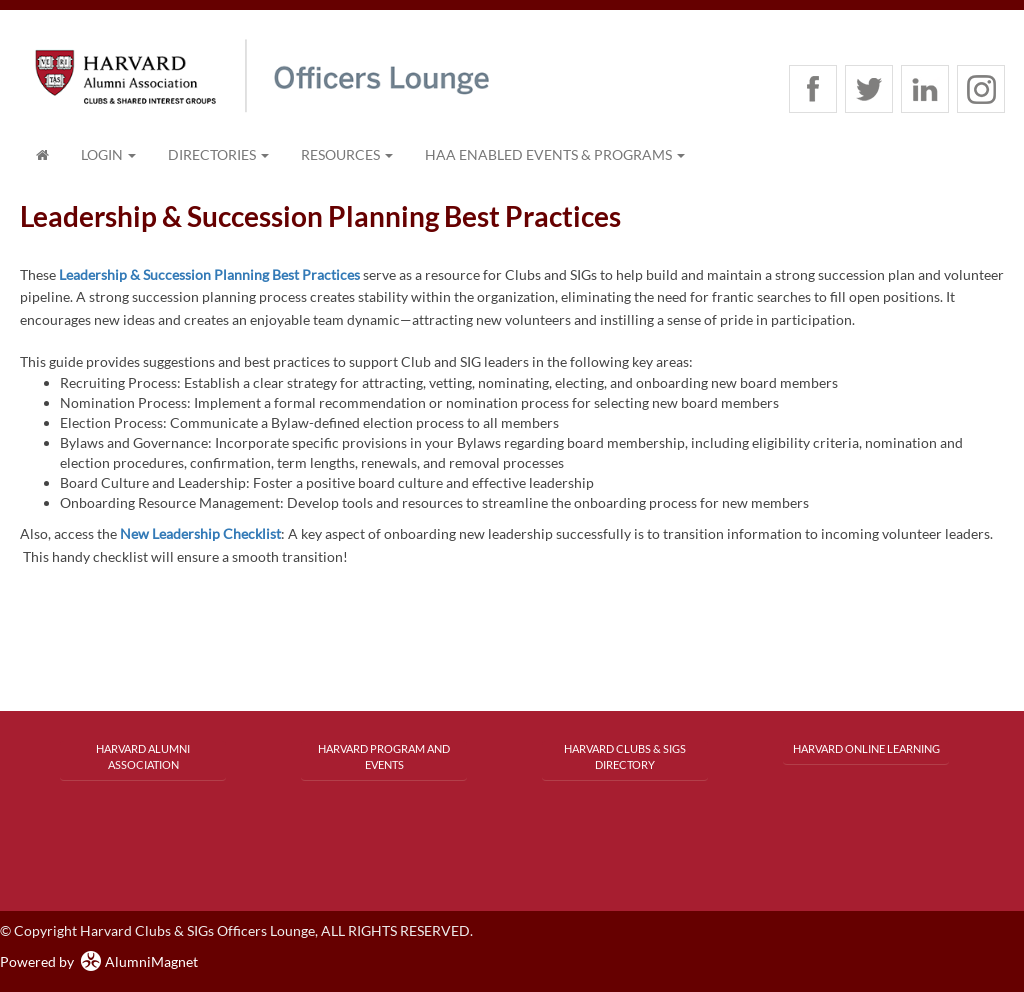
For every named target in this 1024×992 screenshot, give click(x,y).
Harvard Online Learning (866, 748)
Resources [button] (347, 154)
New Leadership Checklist (200, 533)
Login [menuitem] (108, 154)
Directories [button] (218, 154)
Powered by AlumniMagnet (99, 961)
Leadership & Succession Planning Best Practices (209, 274)
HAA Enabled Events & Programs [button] (555, 154)
